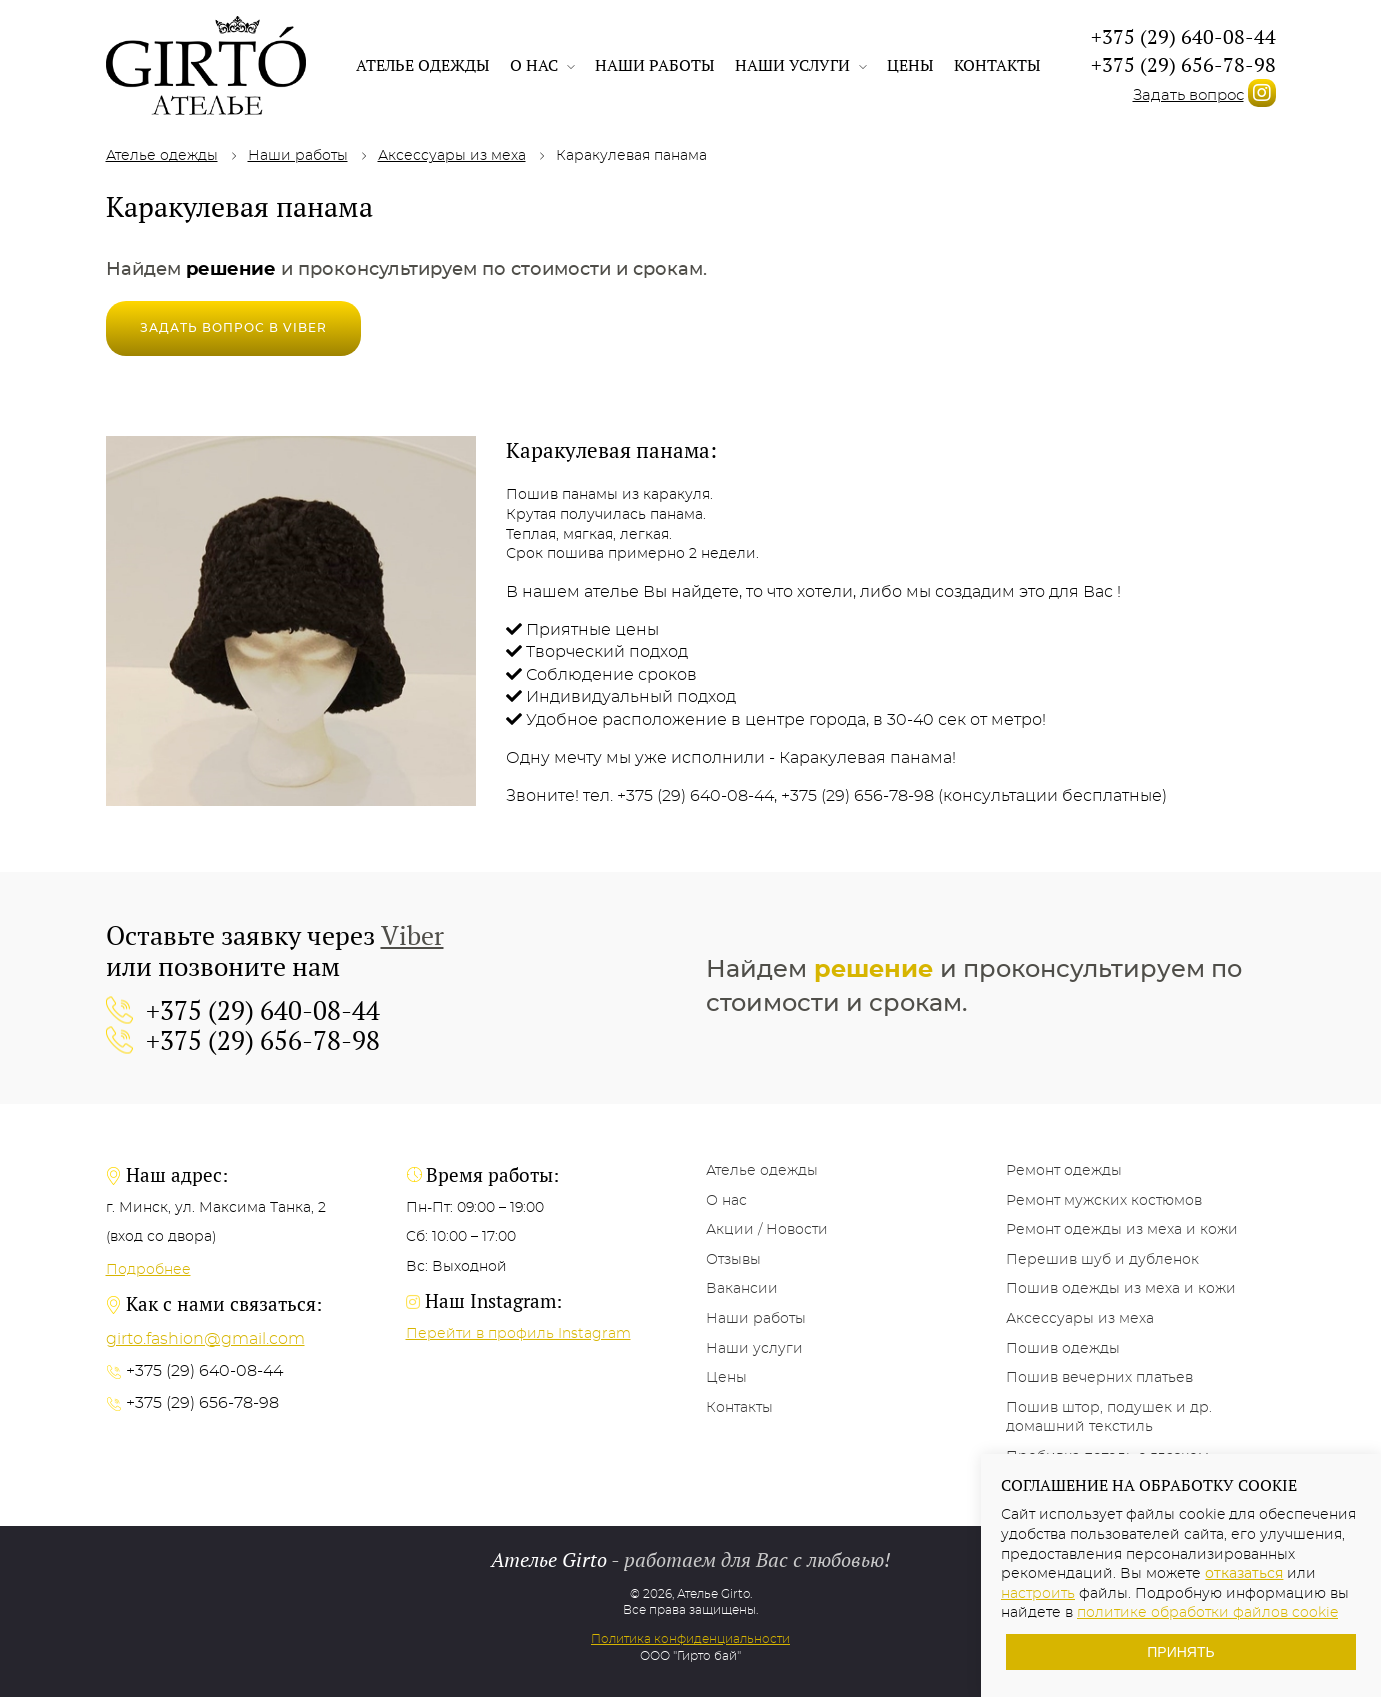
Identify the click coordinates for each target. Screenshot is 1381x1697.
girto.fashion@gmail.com (205, 1339)
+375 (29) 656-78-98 (1183, 65)
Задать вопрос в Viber (233, 328)
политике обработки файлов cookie (1207, 1613)
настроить (1038, 1594)
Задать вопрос (1188, 95)
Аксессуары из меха (452, 156)
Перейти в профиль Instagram (518, 1334)
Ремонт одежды (1064, 1171)
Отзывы (733, 1260)
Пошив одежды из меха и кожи (1121, 1289)
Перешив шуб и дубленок (1102, 1260)
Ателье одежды (423, 65)
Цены (910, 65)
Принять (1180, 1652)
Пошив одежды (1063, 1349)
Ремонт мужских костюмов (1104, 1201)
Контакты (997, 65)
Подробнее (148, 1270)
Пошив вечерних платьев (1099, 1378)
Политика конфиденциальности (690, 1639)
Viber (412, 935)
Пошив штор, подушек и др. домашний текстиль (1109, 1418)
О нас (542, 65)
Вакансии (742, 1289)
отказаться (1244, 1574)
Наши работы (655, 65)
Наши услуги (801, 65)
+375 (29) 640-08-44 (1183, 37)
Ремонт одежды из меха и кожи (1122, 1230)
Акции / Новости (767, 1230)
